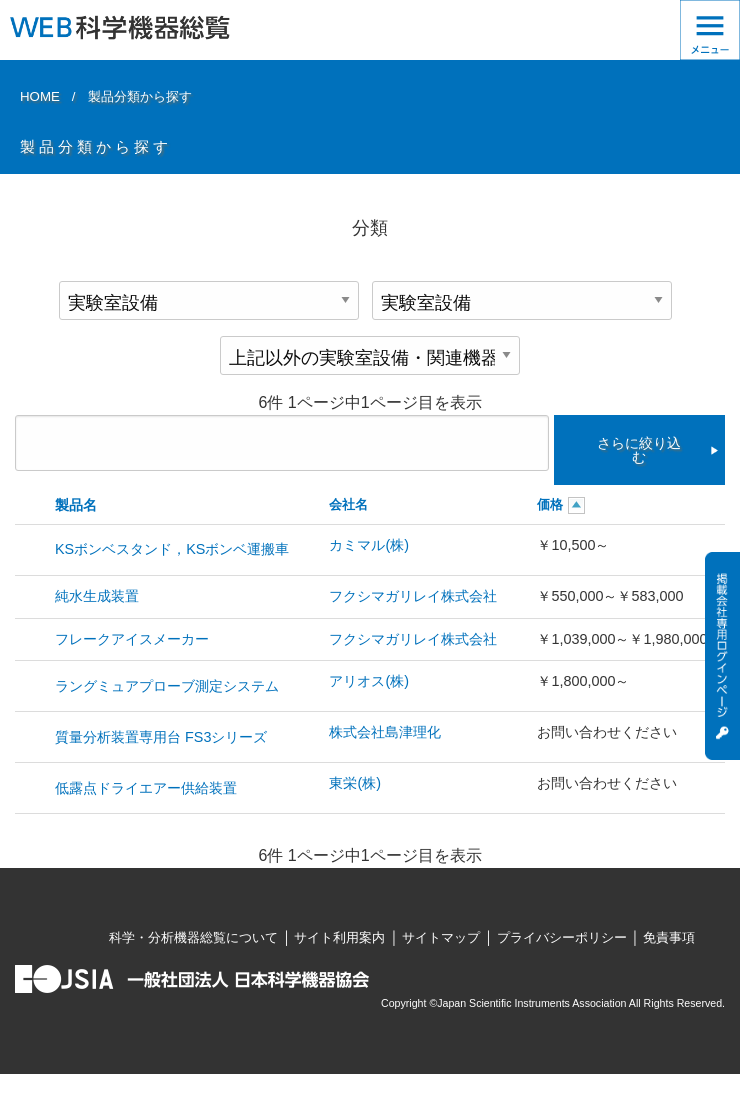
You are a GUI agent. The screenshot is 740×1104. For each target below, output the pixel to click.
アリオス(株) (369, 681)
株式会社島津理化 (385, 732)
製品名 (76, 505)
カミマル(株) (369, 545)
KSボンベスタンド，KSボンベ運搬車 (172, 549)
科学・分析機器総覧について (193, 937)
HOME (40, 96)
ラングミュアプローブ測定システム (167, 686)
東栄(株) (355, 783)
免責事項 (669, 937)
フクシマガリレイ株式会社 (413, 596)
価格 (550, 504)
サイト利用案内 (339, 937)
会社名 (348, 504)
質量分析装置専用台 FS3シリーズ (161, 737)
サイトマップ (441, 937)
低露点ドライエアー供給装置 (146, 788)
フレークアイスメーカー (132, 639)
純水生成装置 (97, 596)
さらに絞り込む (639, 450)
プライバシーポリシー (562, 937)
